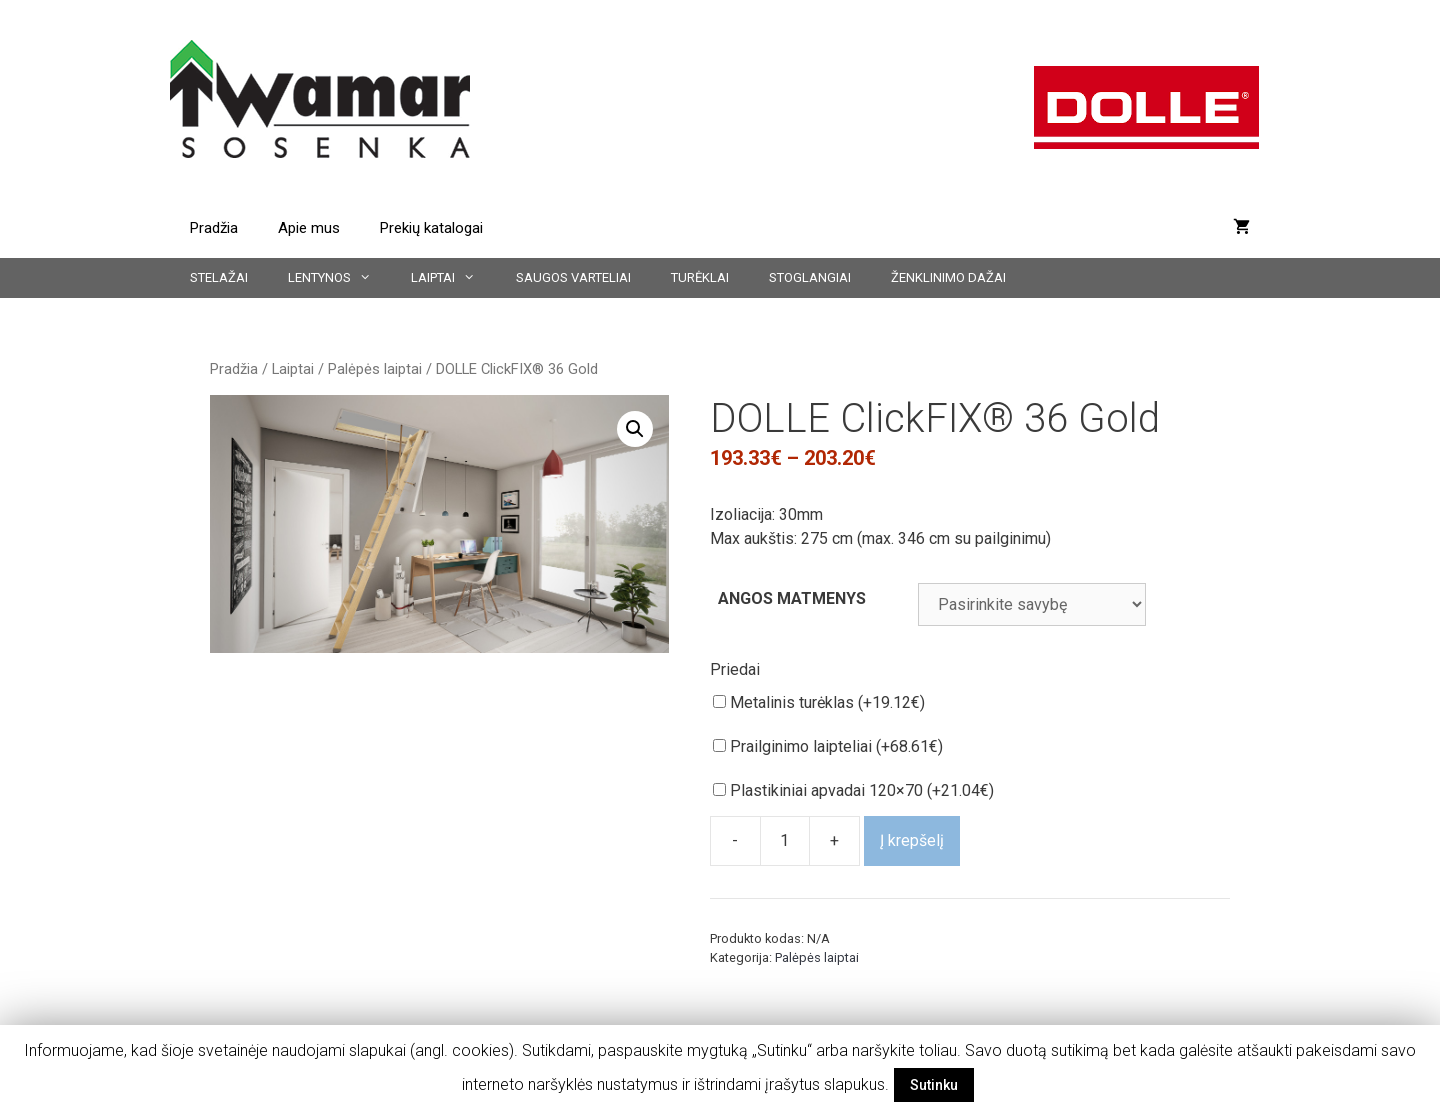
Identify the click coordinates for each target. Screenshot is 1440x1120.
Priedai (735, 669)
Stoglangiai (810, 277)
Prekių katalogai (431, 228)
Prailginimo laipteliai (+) (828, 746)
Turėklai (700, 277)
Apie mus (309, 228)
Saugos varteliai (573, 277)
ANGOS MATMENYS (792, 598)
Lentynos (339, 278)
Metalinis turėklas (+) (819, 702)
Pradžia (214, 228)
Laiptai (453, 278)
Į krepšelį (912, 840)
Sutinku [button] (934, 1085)
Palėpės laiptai (375, 369)
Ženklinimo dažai (948, 277)
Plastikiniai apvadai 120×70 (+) (853, 790)
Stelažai (219, 277)
